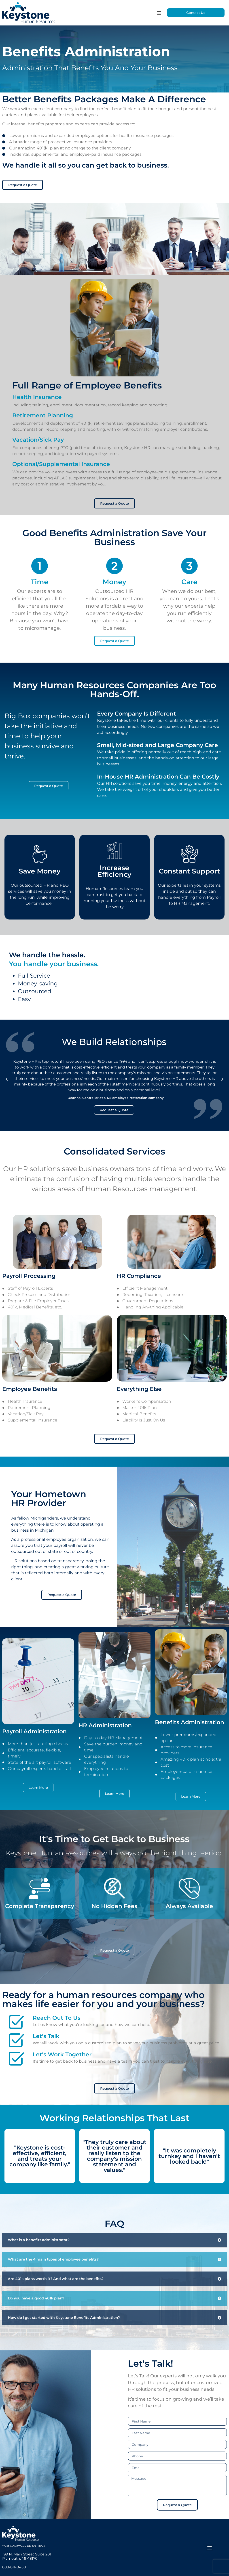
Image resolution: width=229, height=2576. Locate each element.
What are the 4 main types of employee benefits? (53, 2259)
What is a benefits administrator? (39, 2240)
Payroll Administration (34, 1731)
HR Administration (105, 1725)
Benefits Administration (189, 1722)
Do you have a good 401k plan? (36, 2298)
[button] (159, 12)
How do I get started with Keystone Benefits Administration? (64, 2318)
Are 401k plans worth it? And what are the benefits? (56, 2279)
